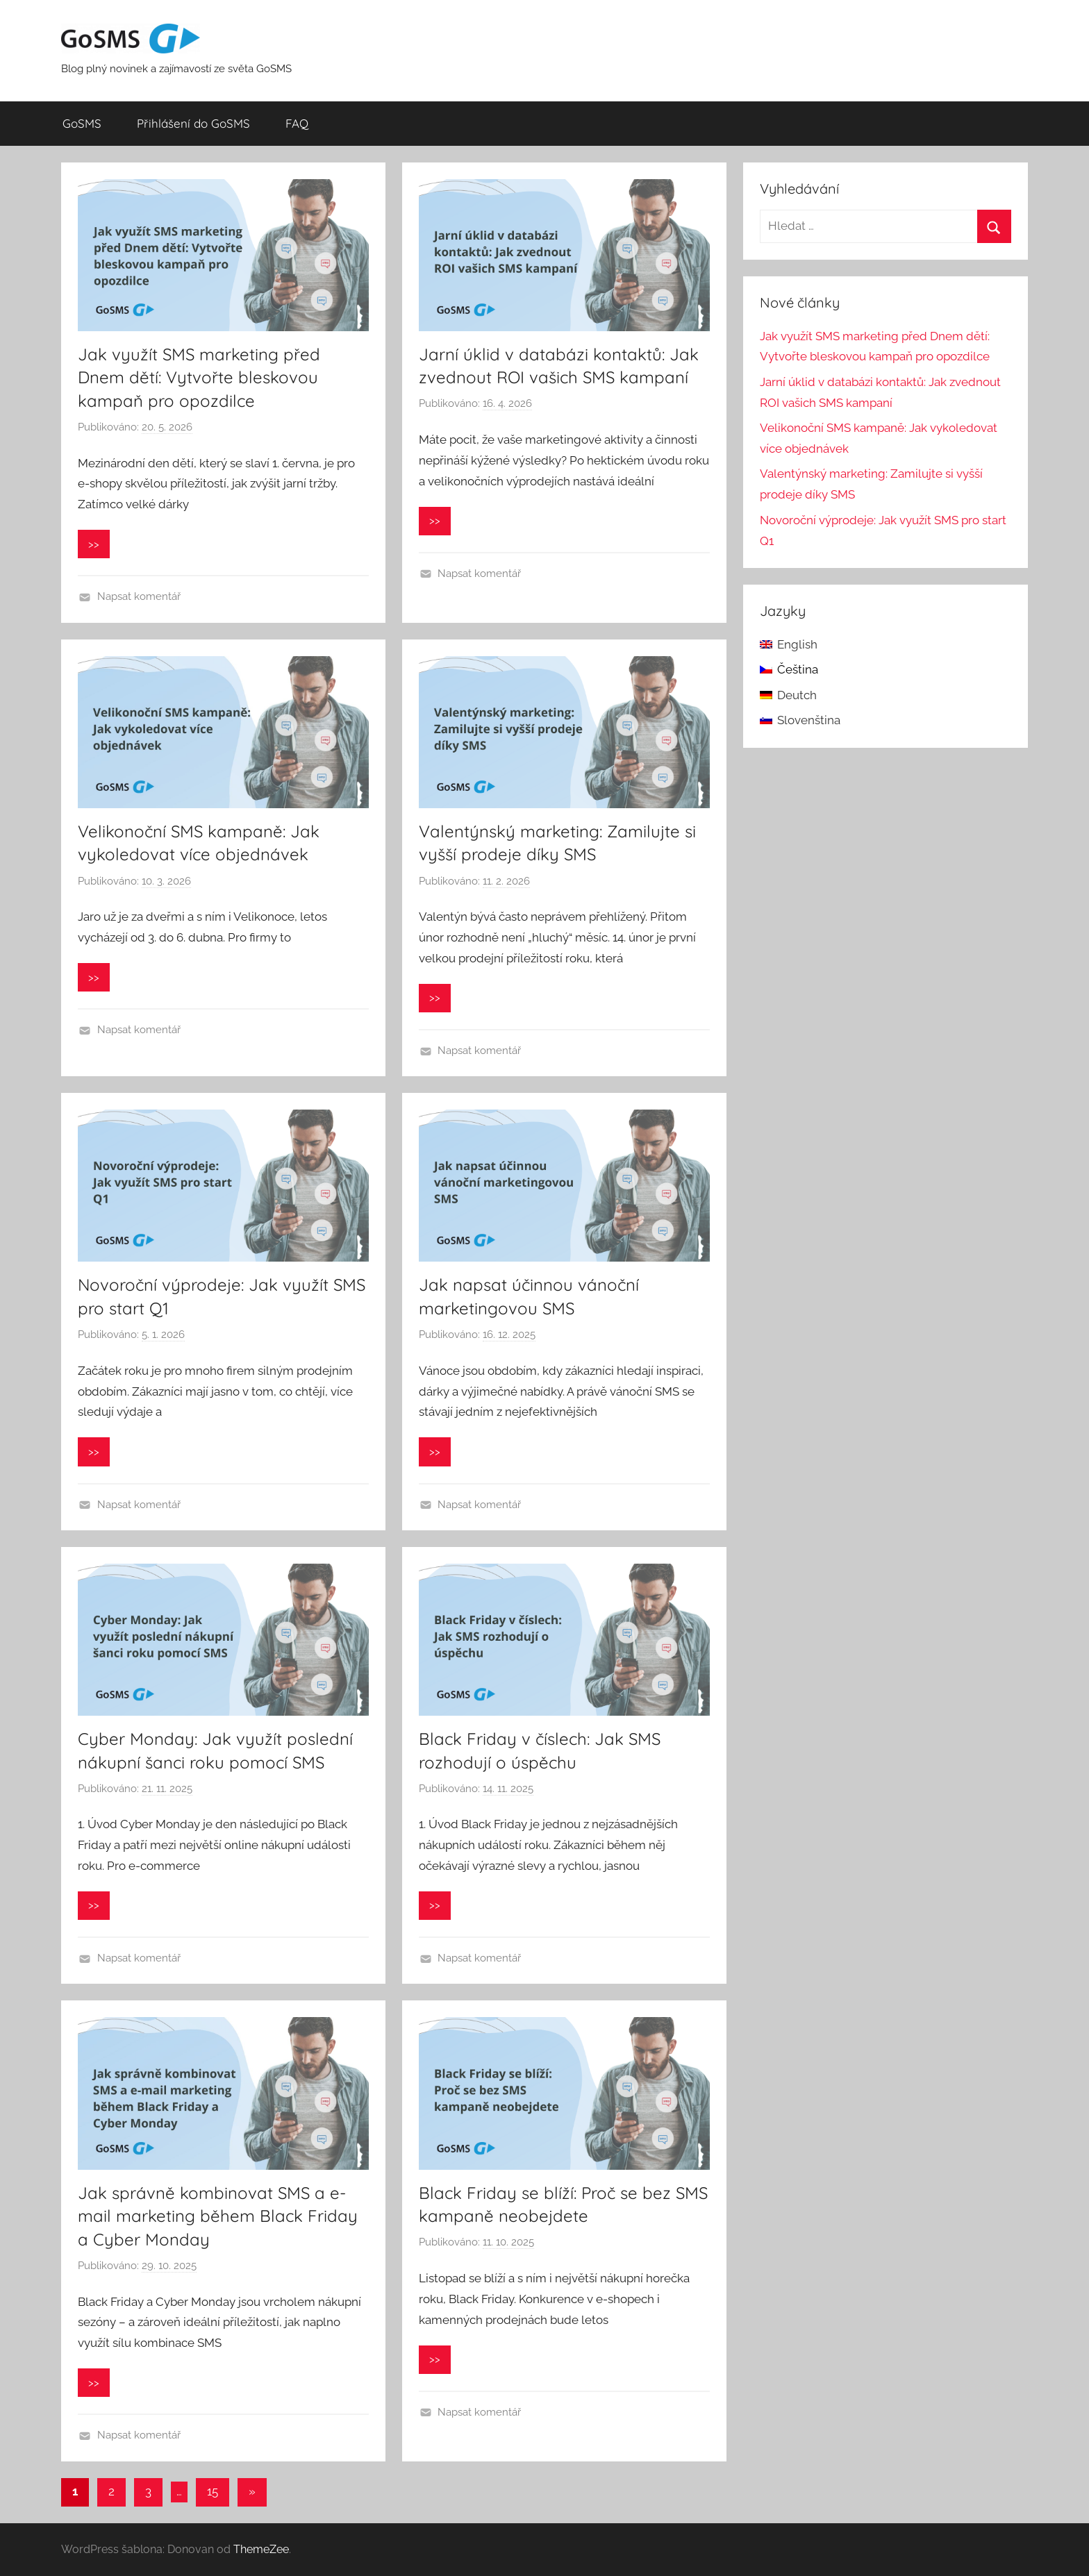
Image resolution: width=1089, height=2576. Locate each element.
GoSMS (82, 123)
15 (212, 2491)
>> (93, 544)
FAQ (296, 123)
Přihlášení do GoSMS (193, 123)
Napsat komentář (139, 596)
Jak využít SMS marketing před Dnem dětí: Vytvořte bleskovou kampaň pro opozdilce (199, 377)
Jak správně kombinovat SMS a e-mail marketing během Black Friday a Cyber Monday (218, 2216)
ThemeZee (261, 2549)
